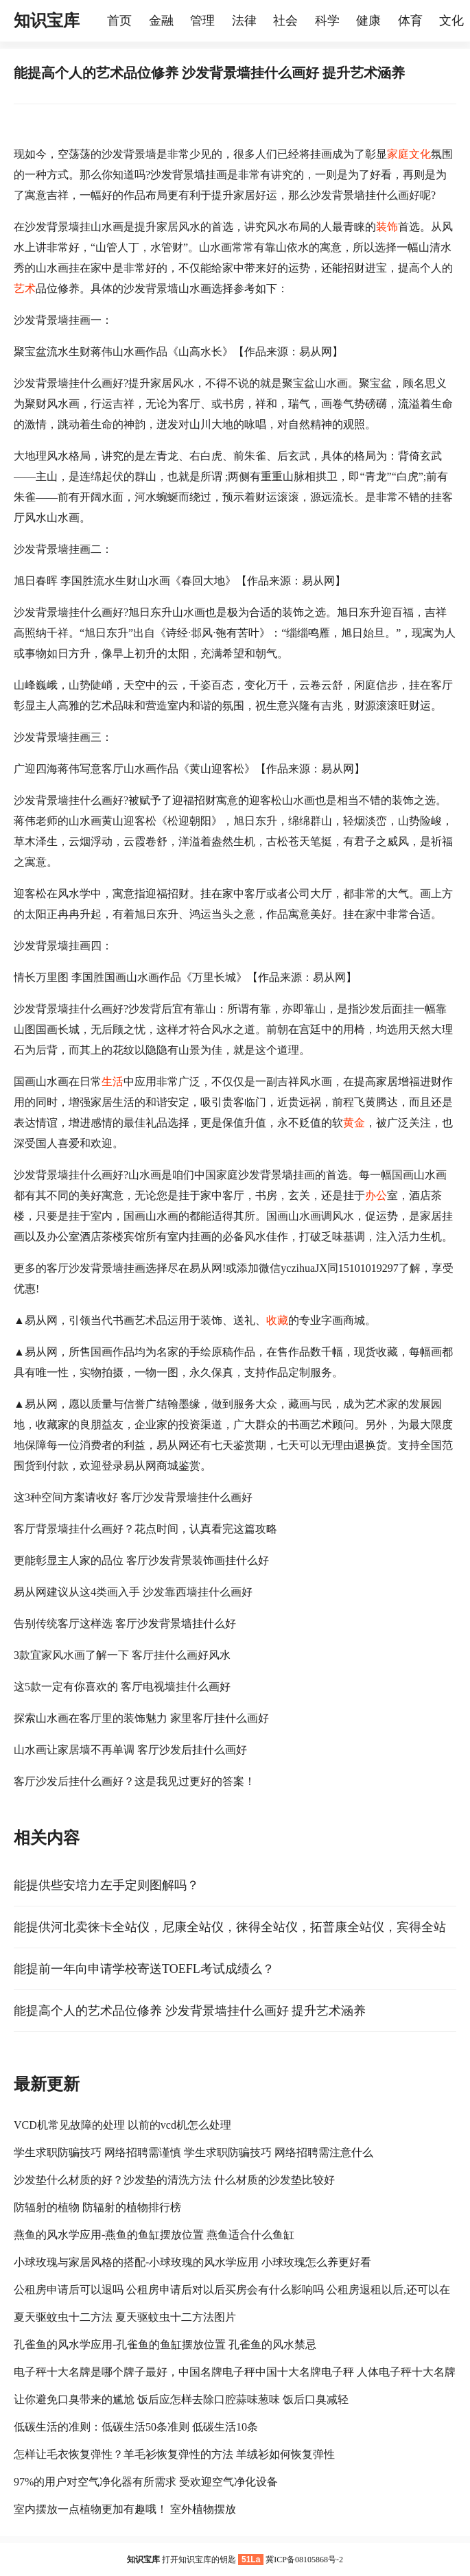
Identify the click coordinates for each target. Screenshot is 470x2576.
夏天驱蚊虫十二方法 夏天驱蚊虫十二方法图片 (125, 2317)
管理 (202, 20)
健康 (368, 20)
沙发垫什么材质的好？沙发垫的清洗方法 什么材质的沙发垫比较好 (174, 2180)
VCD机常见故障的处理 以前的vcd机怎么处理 (122, 2125)
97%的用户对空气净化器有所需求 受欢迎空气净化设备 (146, 2482)
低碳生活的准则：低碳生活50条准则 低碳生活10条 (136, 2427)
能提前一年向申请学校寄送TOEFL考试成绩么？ (144, 1969)
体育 (410, 20)
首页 (119, 20)
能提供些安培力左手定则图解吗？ (106, 1885)
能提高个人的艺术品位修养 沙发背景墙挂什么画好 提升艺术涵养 (190, 2011)
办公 (376, 1195)
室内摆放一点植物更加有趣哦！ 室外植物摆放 (125, 2509)
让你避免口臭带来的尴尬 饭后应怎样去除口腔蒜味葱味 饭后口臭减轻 (181, 2399)
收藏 (277, 1320)
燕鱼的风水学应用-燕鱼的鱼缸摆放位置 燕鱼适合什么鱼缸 (154, 2235)
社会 (285, 20)
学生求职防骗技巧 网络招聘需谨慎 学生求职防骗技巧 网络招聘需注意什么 (193, 2152)
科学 (327, 20)
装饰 (387, 227)
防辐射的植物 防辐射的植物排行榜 (97, 2207)
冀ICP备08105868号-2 (304, 2559)
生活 (113, 1081)
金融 (161, 20)
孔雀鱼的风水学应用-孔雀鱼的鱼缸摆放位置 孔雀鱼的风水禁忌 (165, 2344)
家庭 (398, 154)
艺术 (25, 288)
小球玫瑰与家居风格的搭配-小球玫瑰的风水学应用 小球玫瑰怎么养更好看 (192, 2262)
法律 (244, 20)
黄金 (354, 1123)
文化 (420, 154)
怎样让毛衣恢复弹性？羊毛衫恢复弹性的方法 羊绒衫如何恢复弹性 (174, 2454)
